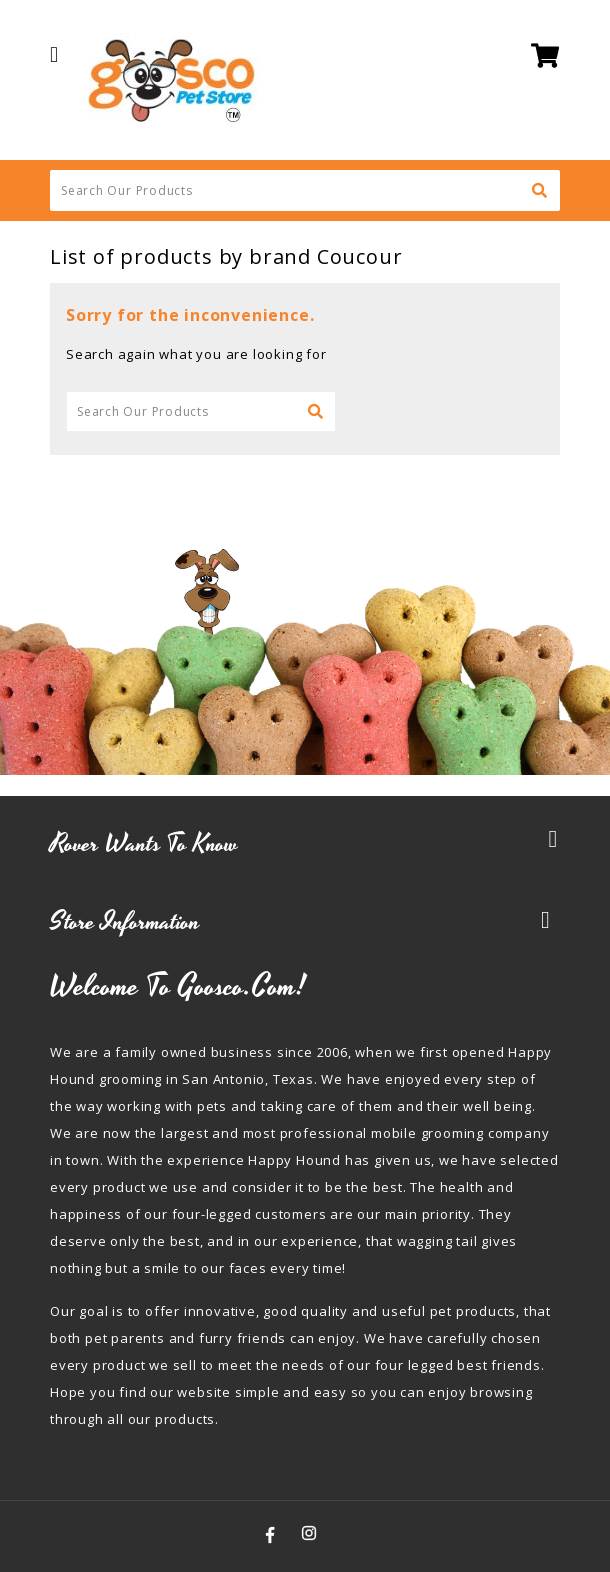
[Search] (305, 190)
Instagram (309, 1533)
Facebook (270, 1533)
